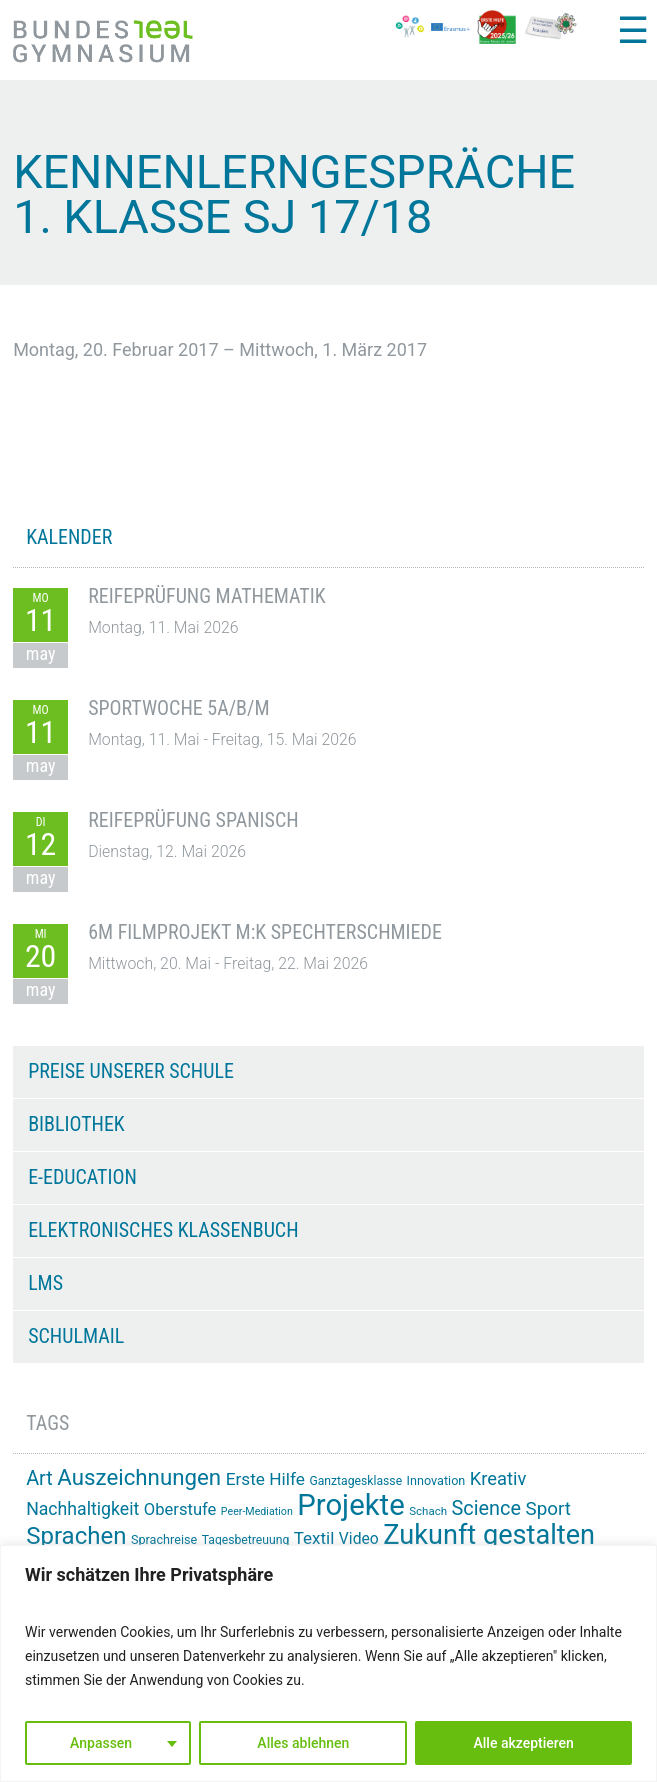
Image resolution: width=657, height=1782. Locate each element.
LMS (45, 1283)
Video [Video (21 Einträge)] (359, 1538)
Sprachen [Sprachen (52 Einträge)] (76, 1536)
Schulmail (76, 1336)
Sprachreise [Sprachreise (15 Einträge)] (164, 1539)
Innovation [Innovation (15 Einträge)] (436, 1480)
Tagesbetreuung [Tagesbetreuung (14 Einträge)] (246, 1540)
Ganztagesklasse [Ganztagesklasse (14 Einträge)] (355, 1481)
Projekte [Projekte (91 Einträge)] (350, 1505)
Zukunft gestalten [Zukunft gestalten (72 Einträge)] (489, 1535)
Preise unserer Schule (131, 1071)
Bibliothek (76, 1124)
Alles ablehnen (303, 1743)
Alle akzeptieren (524, 1743)
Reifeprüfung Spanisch (193, 820)
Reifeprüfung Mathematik (207, 596)
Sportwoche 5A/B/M (178, 708)
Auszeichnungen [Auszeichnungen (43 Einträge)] (139, 1477)
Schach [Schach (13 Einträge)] (428, 1511)
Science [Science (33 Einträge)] (487, 1508)
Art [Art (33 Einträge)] (39, 1478)
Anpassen (101, 1743)
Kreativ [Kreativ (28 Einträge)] (498, 1478)
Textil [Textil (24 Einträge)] (314, 1538)
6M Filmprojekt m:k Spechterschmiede (265, 932)
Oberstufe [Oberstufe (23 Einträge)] (180, 1509)
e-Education (82, 1177)
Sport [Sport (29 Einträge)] (548, 1509)
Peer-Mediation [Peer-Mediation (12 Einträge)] (257, 1511)
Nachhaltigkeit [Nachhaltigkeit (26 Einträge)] (82, 1509)
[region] (328, 1663)
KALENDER (69, 537)
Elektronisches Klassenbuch (163, 1230)
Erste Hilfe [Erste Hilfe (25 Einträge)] (265, 1479)
